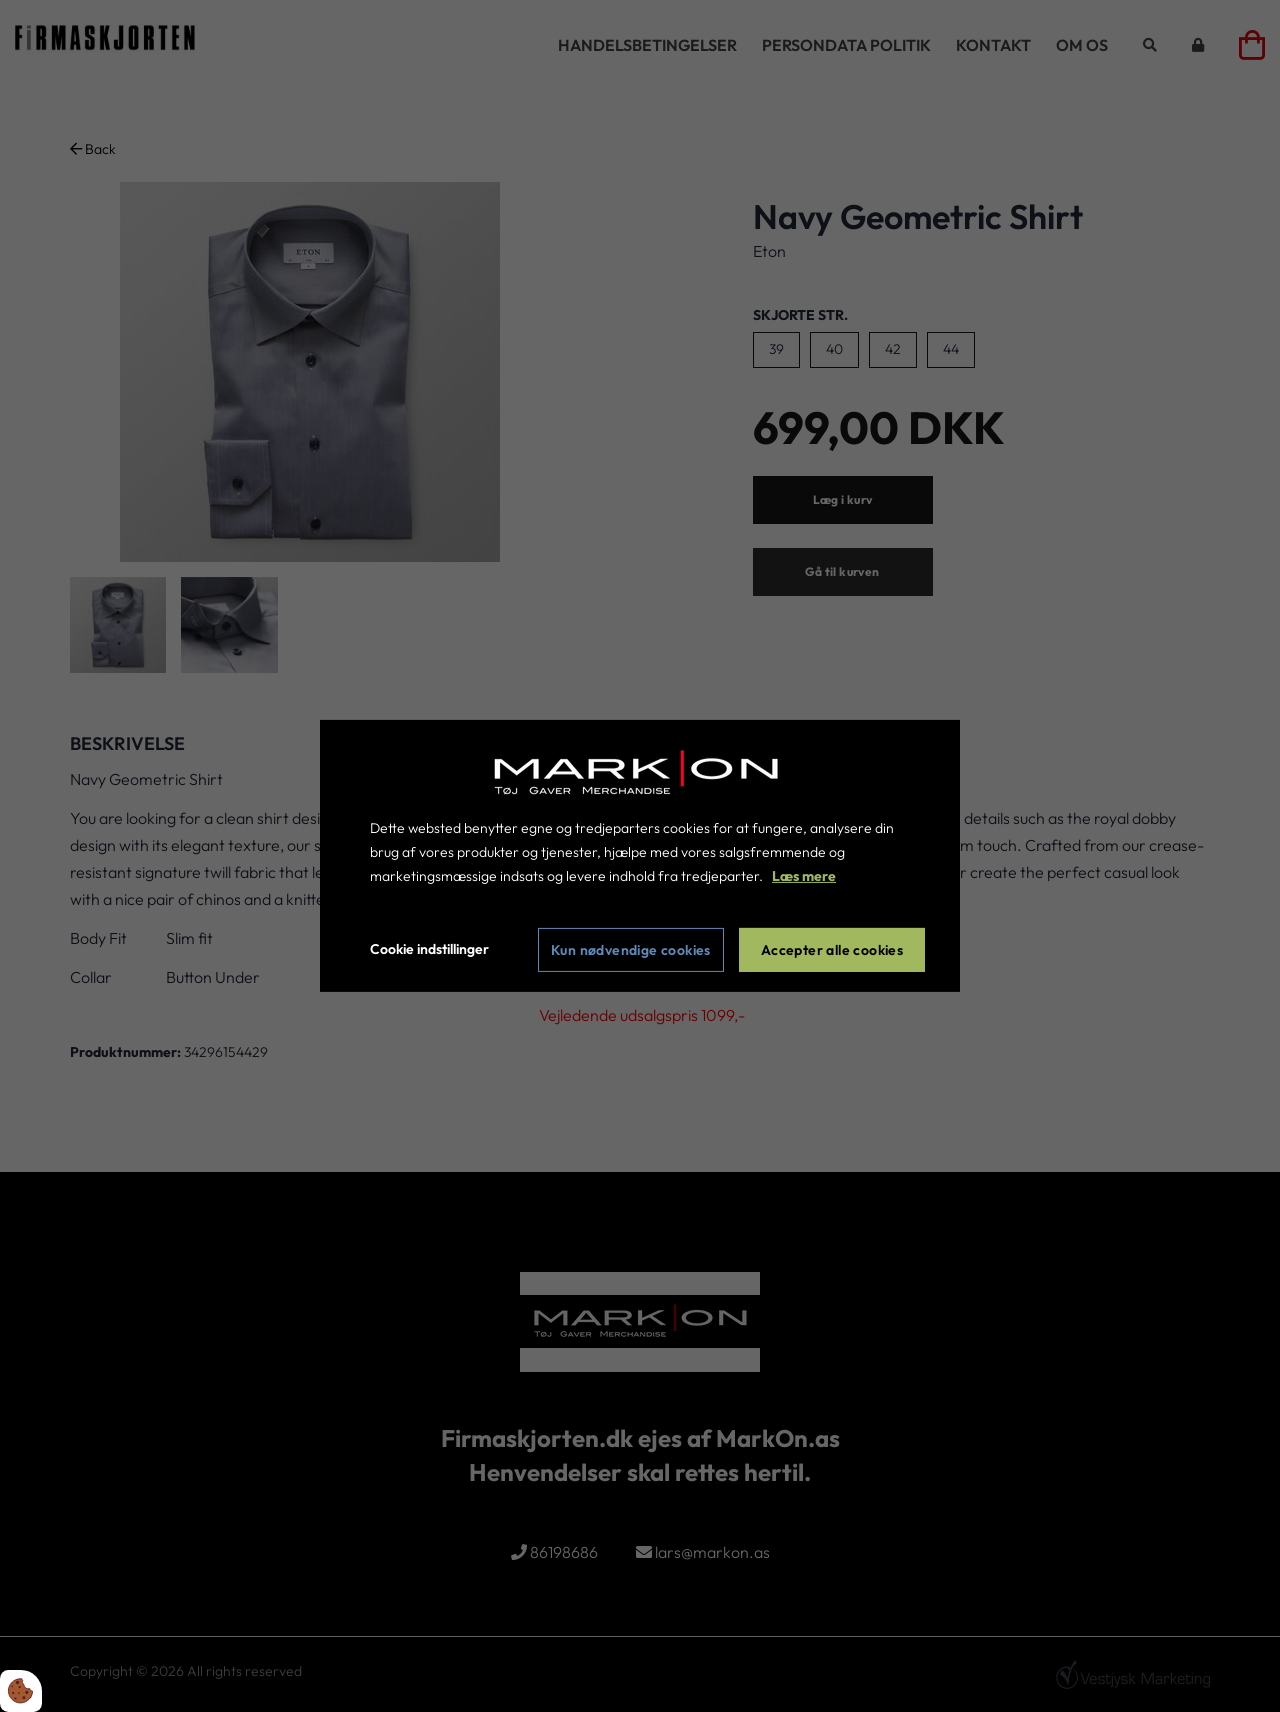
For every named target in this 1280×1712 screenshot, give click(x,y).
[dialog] (640, 856)
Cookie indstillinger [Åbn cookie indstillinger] (429, 949)
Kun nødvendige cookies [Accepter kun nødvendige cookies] (631, 950)
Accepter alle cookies (832, 950)
